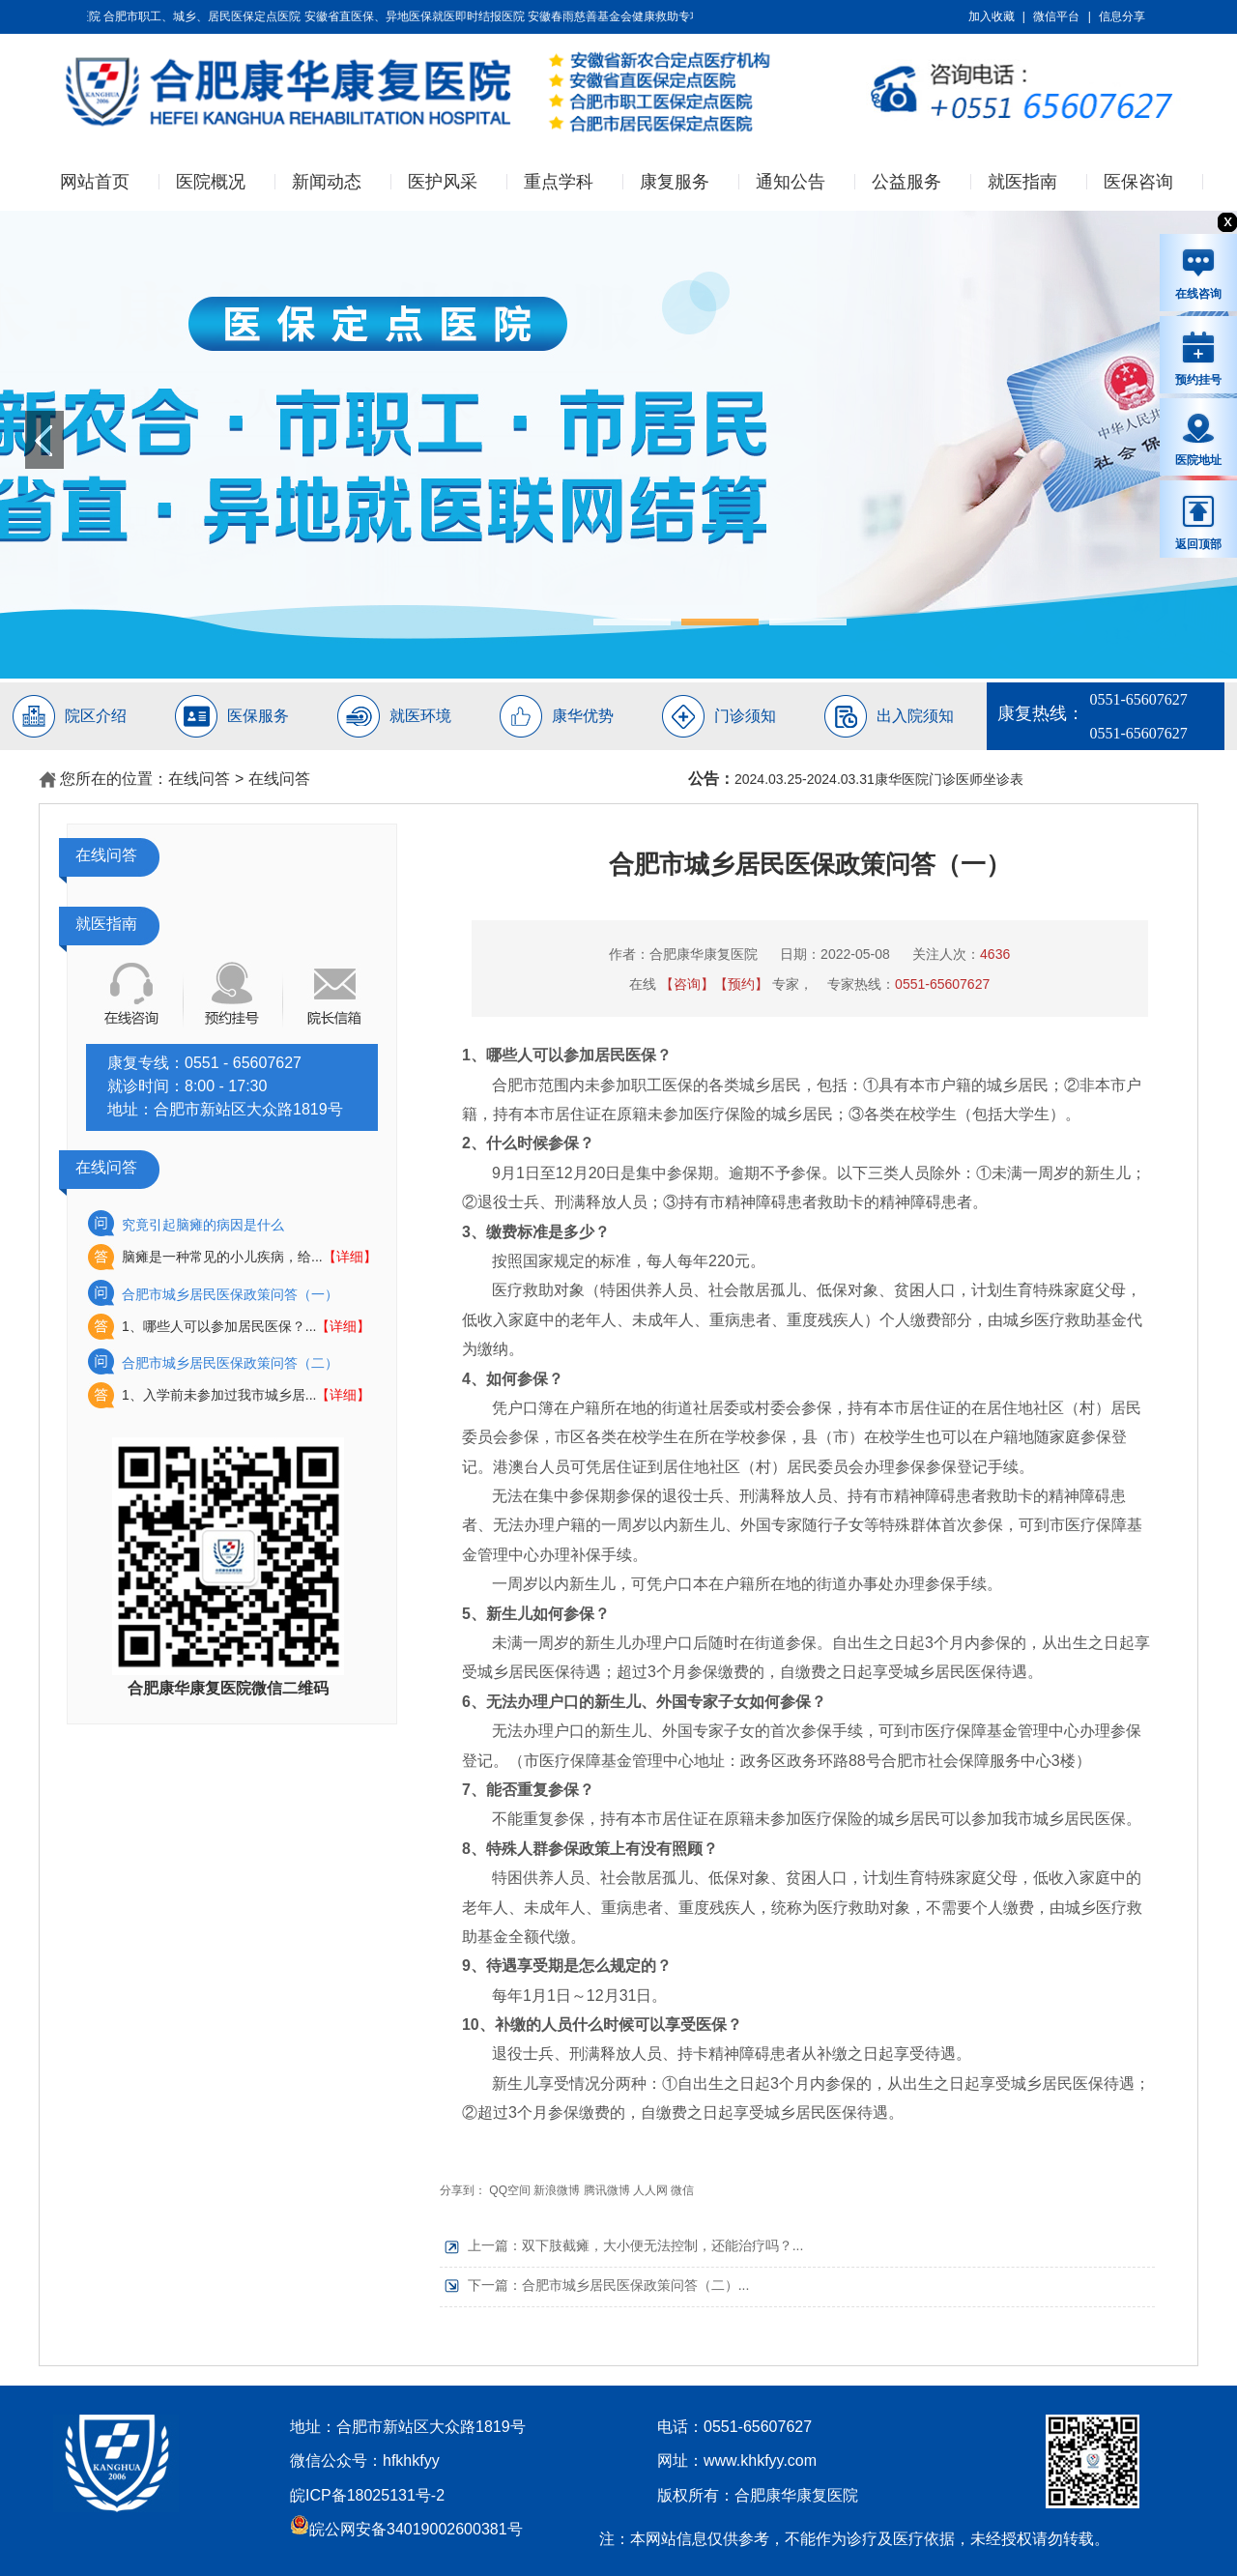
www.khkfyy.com (760, 2460)
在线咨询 (1198, 273)
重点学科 (558, 181)
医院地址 (1198, 439)
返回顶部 (1198, 522)
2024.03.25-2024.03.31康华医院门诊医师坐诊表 (878, 779)
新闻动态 (326, 181)
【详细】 (350, 1256)
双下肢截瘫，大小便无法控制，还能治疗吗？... (663, 2245)
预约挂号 (1198, 358)
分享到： (463, 2190)
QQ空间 (510, 2190)
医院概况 (210, 181)
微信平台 (1056, 16)
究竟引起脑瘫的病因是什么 (203, 1224)
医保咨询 (1138, 181)
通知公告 (790, 181)
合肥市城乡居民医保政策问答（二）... (636, 2285)
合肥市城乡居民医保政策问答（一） (230, 1294)
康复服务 (674, 181)
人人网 (650, 2190)
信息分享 (1122, 16)
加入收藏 (991, 16)
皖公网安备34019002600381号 (406, 2529)
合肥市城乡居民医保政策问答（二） (230, 1363)
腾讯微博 (607, 2190)
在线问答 (199, 778)
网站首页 (94, 181)
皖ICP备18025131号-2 (367, 2495)
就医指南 (1022, 181)
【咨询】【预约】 (714, 984)
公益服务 (906, 181)
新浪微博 (556, 2190)
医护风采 (442, 181)
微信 (682, 2190)
